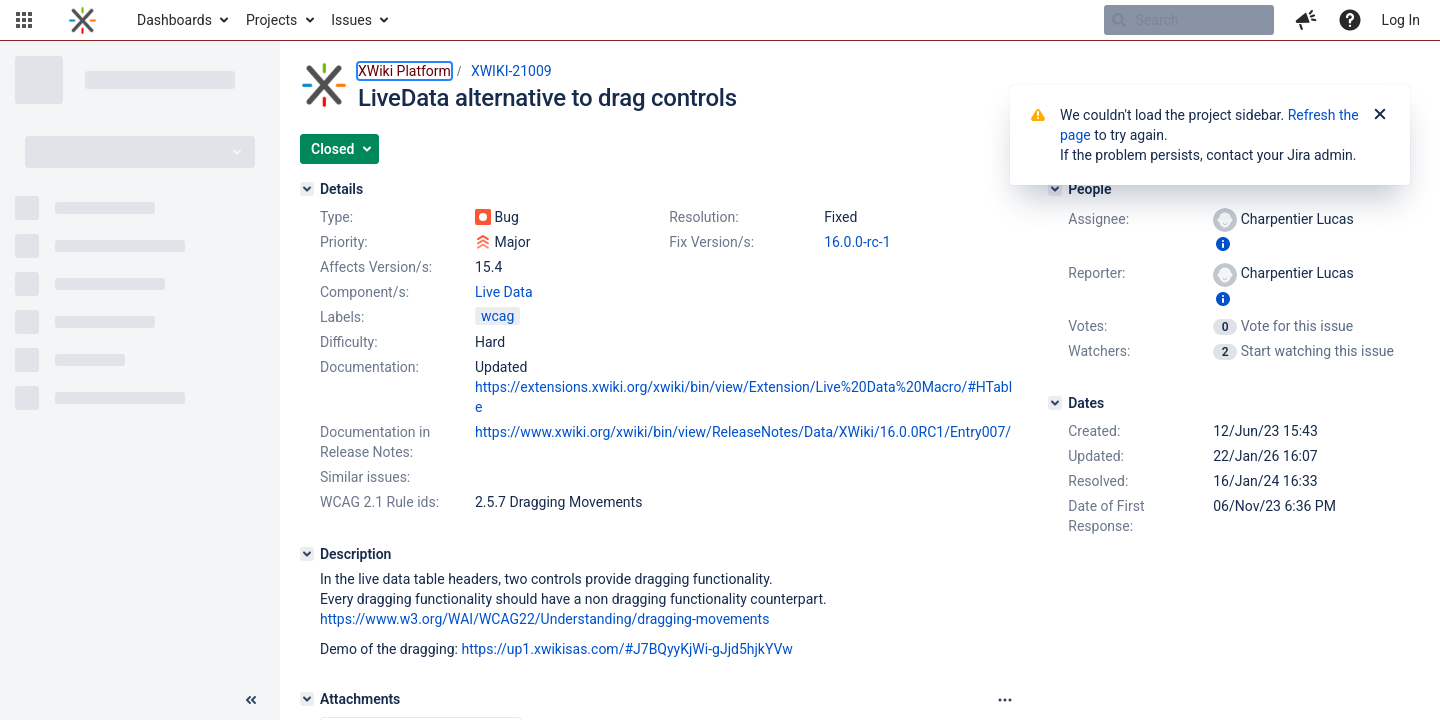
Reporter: (1096, 273)
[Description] (307, 554)
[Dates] (1055, 403)
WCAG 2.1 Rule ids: (379, 502)
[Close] (1380, 115)
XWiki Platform (404, 71)
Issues (351, 20)
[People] (1055, 189)
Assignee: (1098, 219)
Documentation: (369, 367)
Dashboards (174, 20)
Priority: (344, 242)
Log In (1401, 20)
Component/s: (364, 292)
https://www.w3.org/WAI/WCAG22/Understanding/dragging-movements (544, 619)
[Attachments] (307, 699)
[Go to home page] (82, 20)
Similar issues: (365, 477)
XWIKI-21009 (511, 71)
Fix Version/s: (711, 242)
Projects (271, 20)
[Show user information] (1223, 244)
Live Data (504, 292)
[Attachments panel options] (1005, 700)
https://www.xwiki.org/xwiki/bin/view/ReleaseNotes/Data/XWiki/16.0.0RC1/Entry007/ (743, 432)
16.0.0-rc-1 (857, 242)
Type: (336, 217)
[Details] (307, 189)
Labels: (342, 317)
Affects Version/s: (376, 267)
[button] (24, 20)
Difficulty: (349, 342)
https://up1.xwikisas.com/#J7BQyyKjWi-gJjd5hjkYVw (626, 649)
